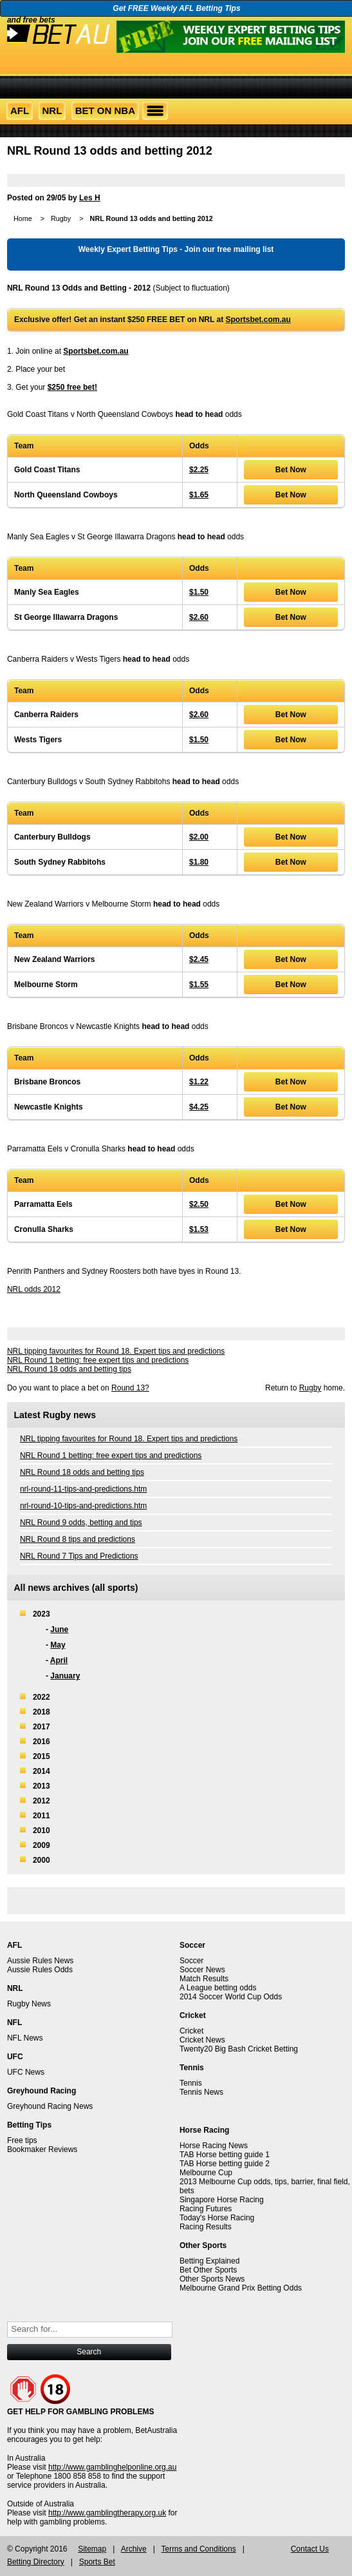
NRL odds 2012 (33, 1289)
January (65, 1675)
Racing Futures (206, 2208)
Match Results (204, 1978)
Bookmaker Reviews (42, 2149)
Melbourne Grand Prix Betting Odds (241, 2287)
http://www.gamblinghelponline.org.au (112, 2467)
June (59, 1629)
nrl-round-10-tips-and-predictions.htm (83, 1505)
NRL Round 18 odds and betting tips (69, 1369)
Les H (89, 197)
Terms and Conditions (199, 2548)
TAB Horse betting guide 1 (225, 2154)
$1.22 (198, 1081)
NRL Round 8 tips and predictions (77, 1539)
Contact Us (310, 2548)
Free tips (22, 2140)
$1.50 (198, 592)
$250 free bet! (72, 387)
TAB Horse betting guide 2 (225, 2163)
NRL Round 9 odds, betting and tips (81, 1522)
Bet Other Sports (208, 2269)
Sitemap (92, 2548)
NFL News (25, 2038)
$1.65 (198, 494)
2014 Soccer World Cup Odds (231, 1996)
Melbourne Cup (206, 2172)
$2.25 (198, 469)
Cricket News (202, 2039)
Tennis (191, 2083)
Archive (134, 2548)
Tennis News (201, 2092)
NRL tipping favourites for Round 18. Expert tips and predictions (116, 1351)
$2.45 (198, 959)
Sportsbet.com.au (257, 319)
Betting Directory (35, 2561)
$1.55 (198, 984)
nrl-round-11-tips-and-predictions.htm (83, 1489)
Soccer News (202, 1969)
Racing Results (206, 2226)
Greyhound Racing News (50, 2106)
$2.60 (198, 617)
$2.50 (198, 1204)
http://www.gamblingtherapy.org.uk (107, 2512)
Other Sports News (212, 2278)
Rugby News (29, 2003)
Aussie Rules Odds (40, 1969)
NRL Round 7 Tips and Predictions (79, 1556)
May (57, 1644)
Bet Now (290, 469)
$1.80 (198, 862)
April (59, 1660)
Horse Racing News (214, 2145)
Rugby (61, 218)
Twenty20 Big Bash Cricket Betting (239, 2048)
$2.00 (198, 836)
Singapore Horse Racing (222, 2199)
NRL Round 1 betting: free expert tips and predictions (98, 1360)
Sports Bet (97, 2561)
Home (23, 218)
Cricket (191, 2030)
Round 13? (130, 1387)
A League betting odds (218, 1987)
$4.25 (198, 1106)
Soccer (191, 1960)
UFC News (25, 2072)
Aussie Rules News (40, 1960)
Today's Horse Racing (217, 2217)
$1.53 (198, 1229)
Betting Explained (209, 2260)
